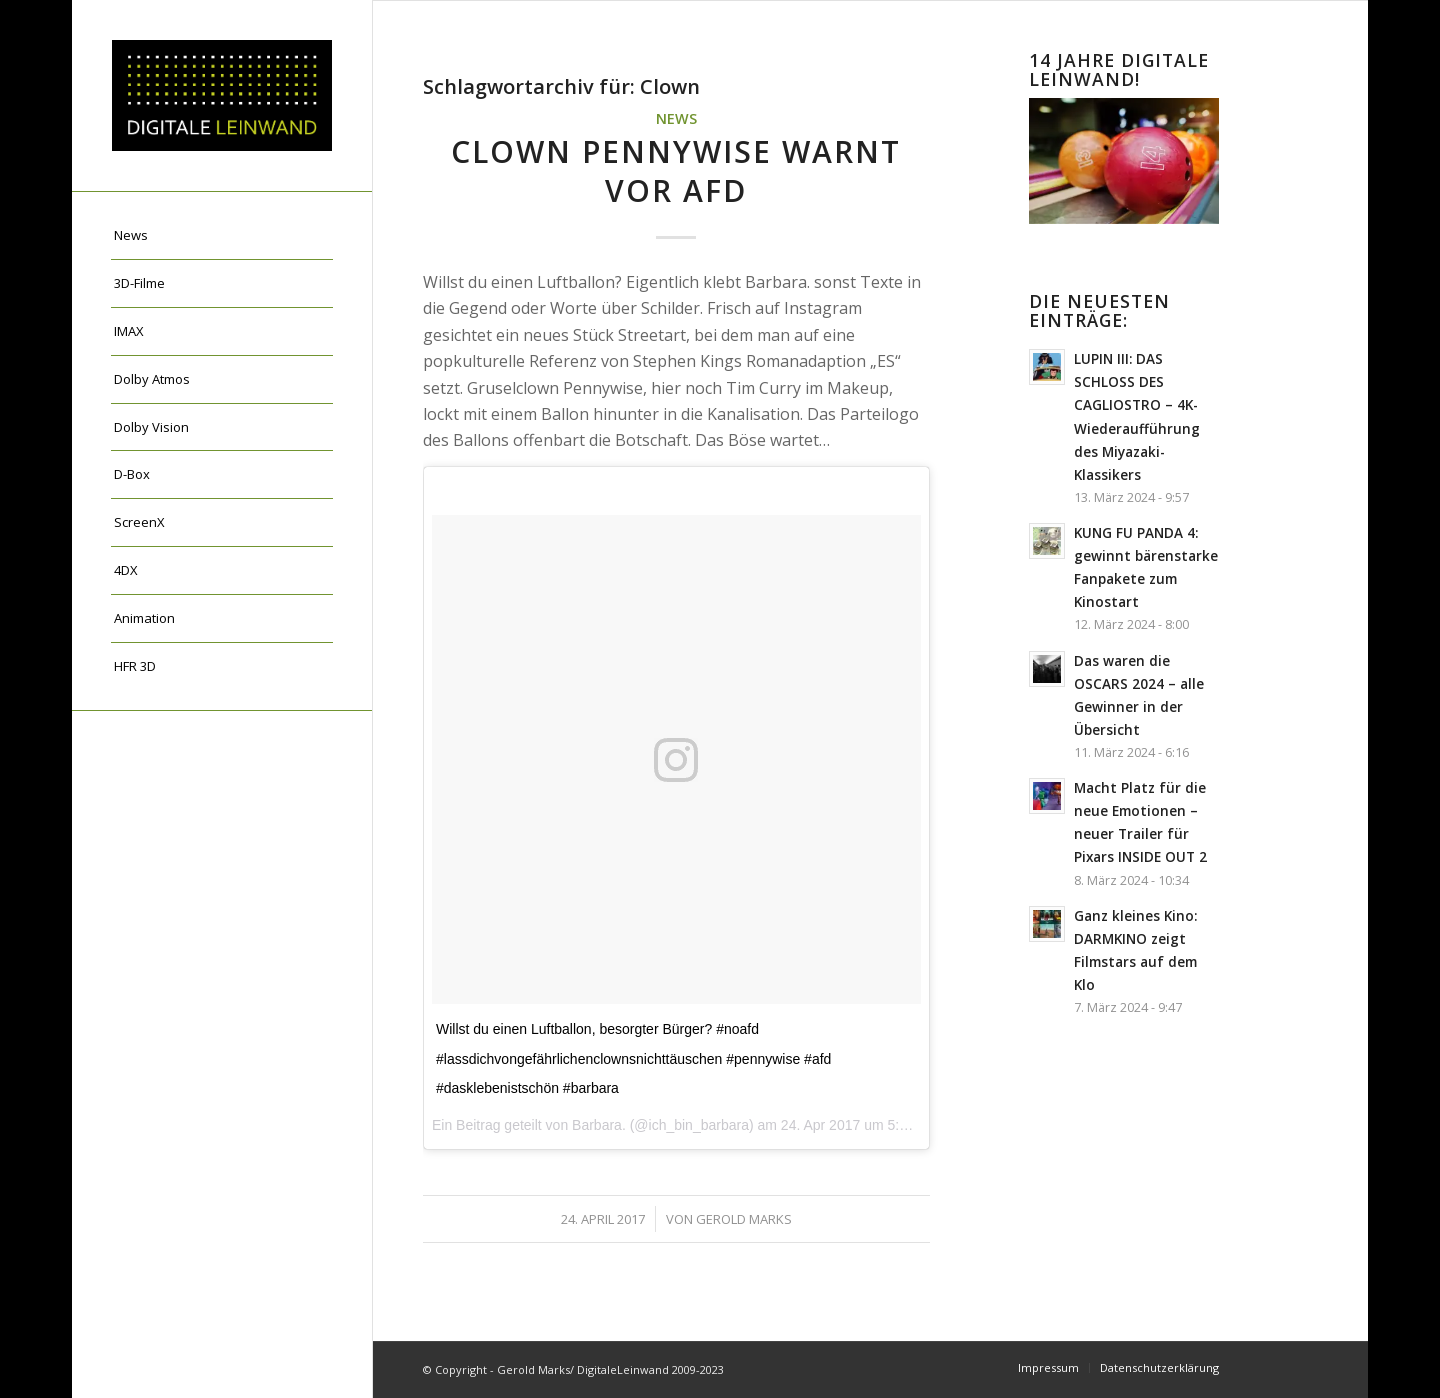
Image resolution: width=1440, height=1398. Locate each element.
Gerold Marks (744, 1219)
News (676, 118)
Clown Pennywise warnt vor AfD (676, 171)
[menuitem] (222, 236)
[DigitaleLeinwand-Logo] (222, 95)
